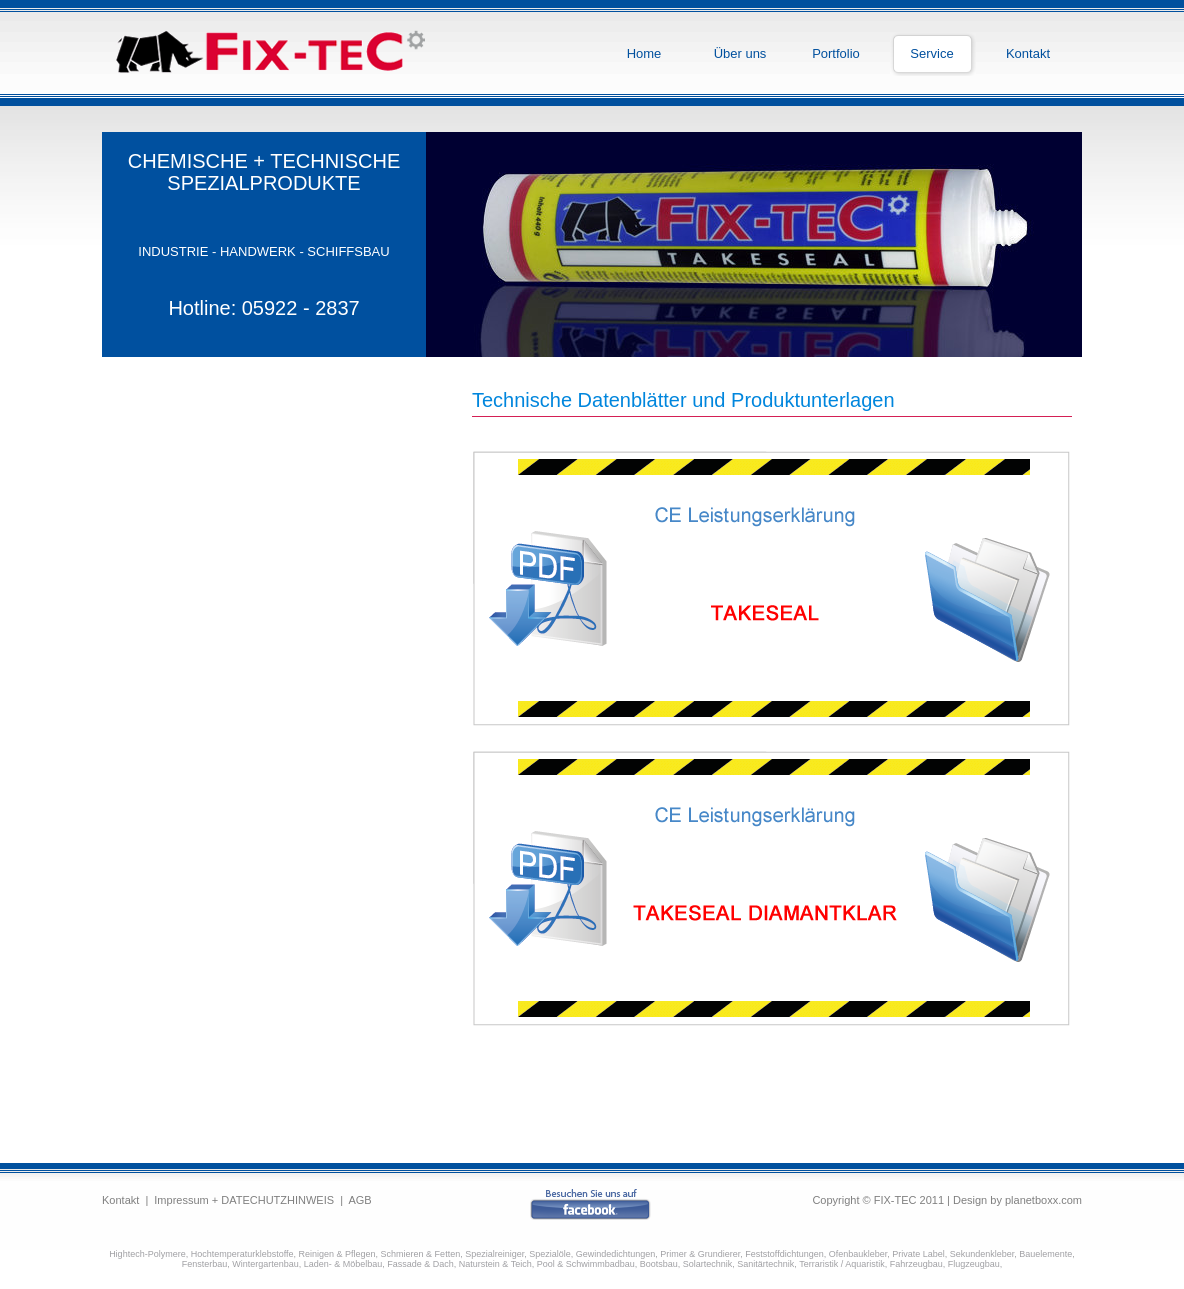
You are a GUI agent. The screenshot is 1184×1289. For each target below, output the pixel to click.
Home (644, 53)
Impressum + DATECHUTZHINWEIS (244, 1200)
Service (931, 53)
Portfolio (836, 53)
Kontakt (1028, 53)
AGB (359, 1200)
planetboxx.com (1043, 1200)
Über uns (740, 53)
